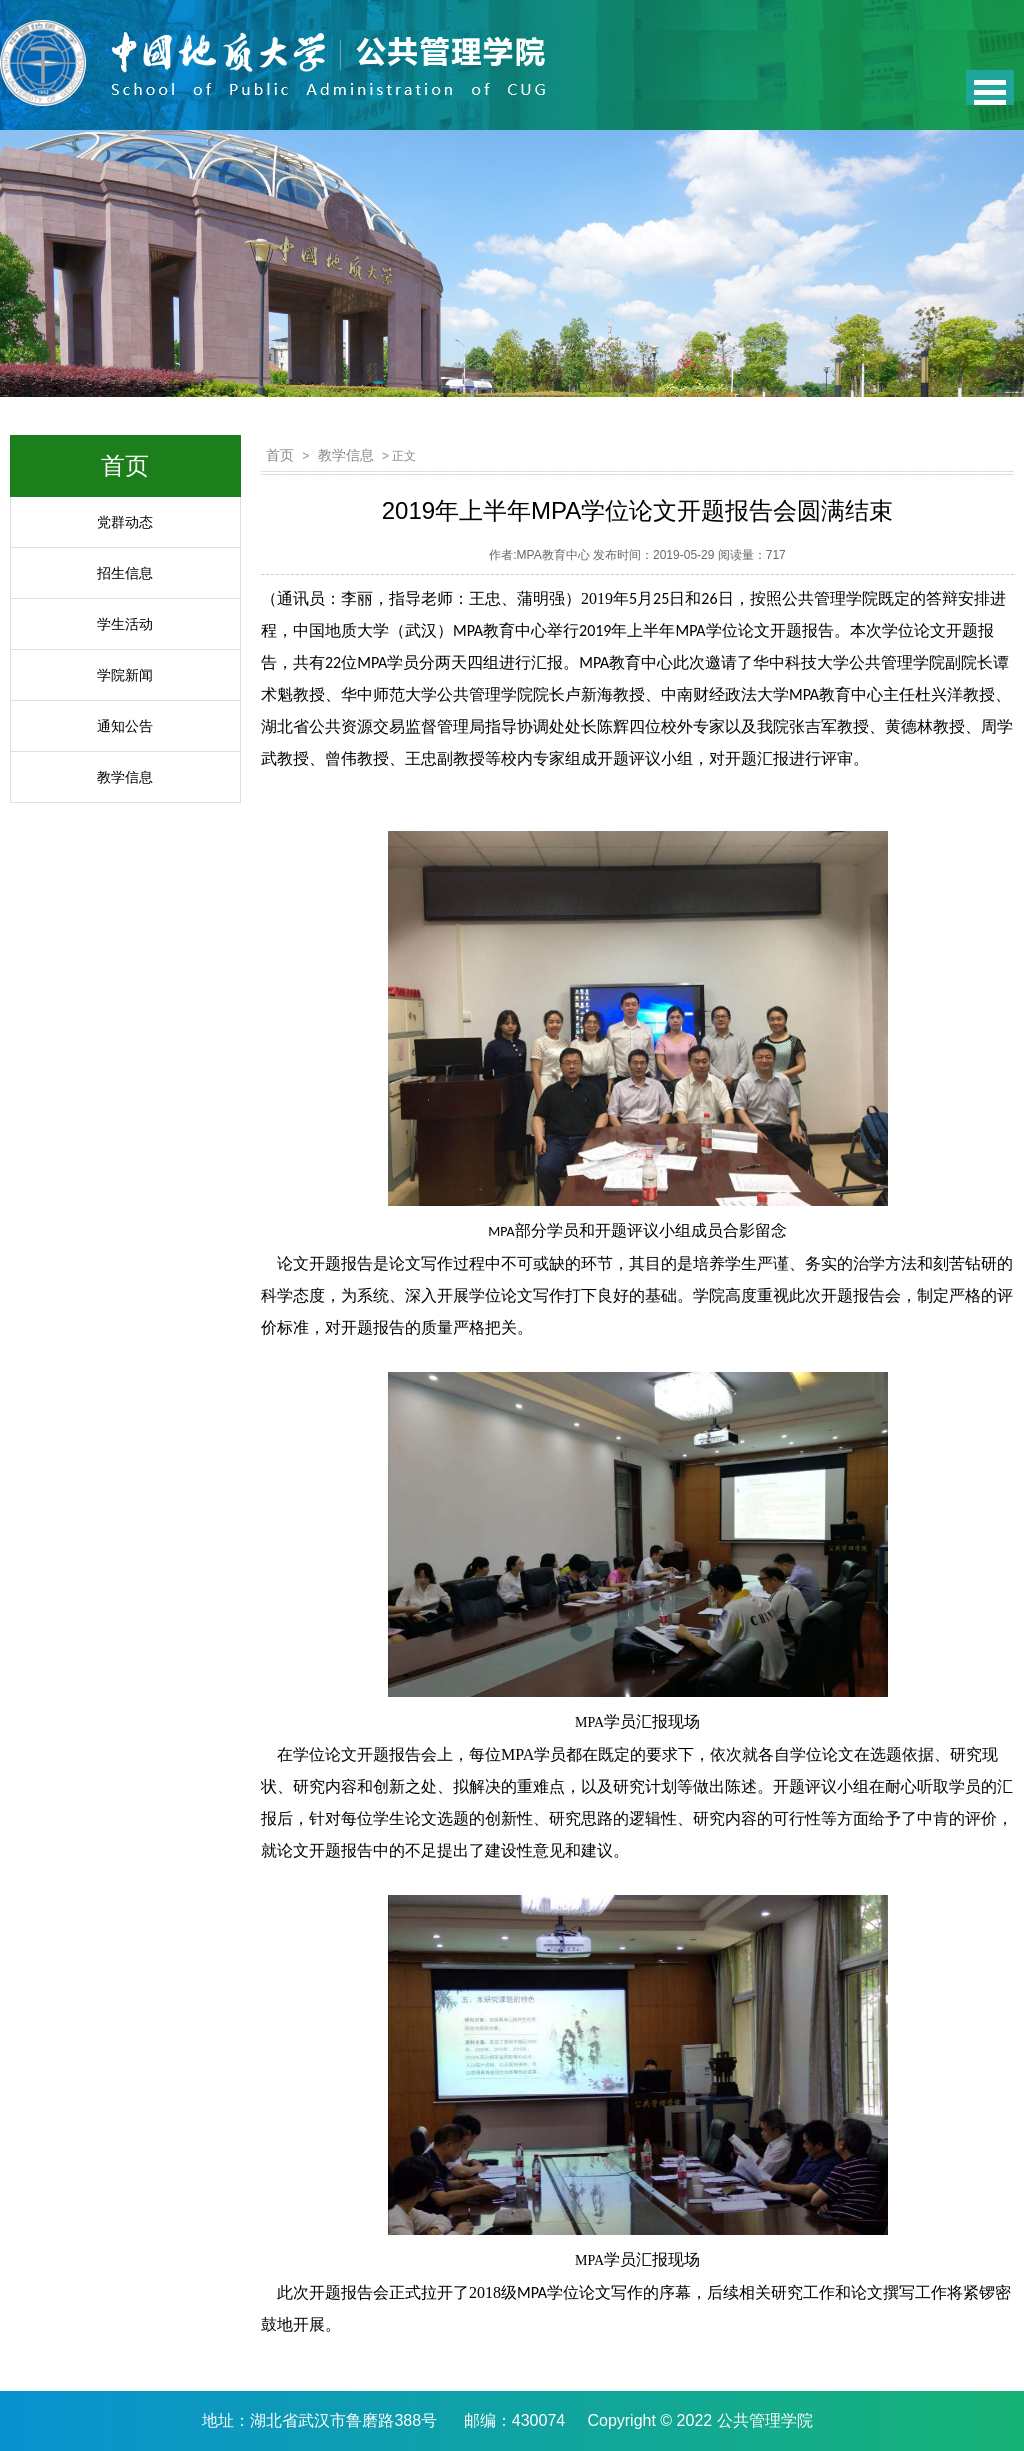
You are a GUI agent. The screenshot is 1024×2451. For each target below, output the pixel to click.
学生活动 (125, 624)
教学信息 (125, 777)
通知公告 (125, 726)
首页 (280, 455)
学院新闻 (125, 675)
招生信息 (125, 573)
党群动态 (125, 522)
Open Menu (990, 87)
